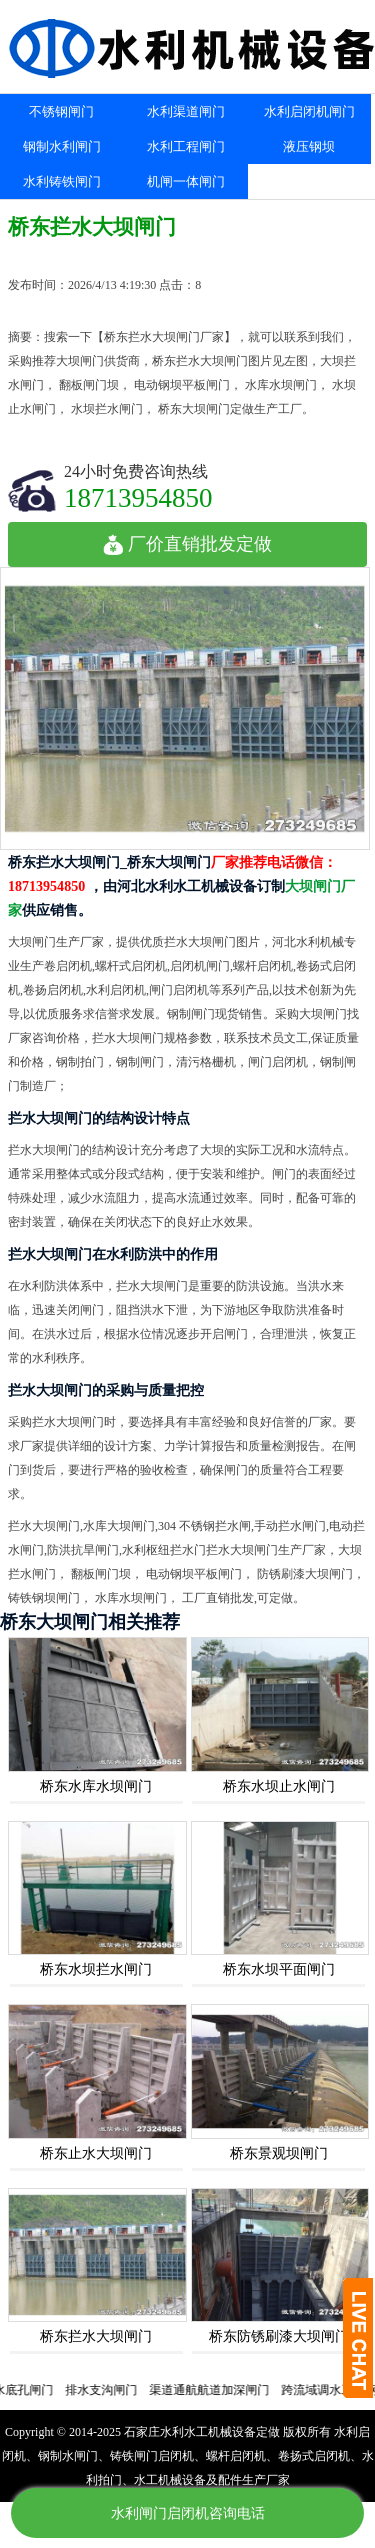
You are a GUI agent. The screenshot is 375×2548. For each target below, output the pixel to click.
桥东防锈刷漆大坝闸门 (279, 2336)
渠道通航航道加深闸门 (219, 2390)
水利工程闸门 (186, 146)
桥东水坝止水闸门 (279, 1786)
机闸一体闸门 (186, 181)
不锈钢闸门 (61, 111)
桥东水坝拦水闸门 (96, 1969)
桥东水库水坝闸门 (96, 1786)
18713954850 (138, 497)
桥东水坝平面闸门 (279, 1969)
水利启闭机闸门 (309, 111)
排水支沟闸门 (111, 2390)
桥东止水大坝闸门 (96, 2153)
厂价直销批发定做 (187, 544)
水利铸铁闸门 (62, 181)
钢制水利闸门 (62, 146)
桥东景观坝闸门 (279, 2153)
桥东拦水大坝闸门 (96, 2336)
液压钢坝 (309, 146)
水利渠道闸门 (186, 111)
